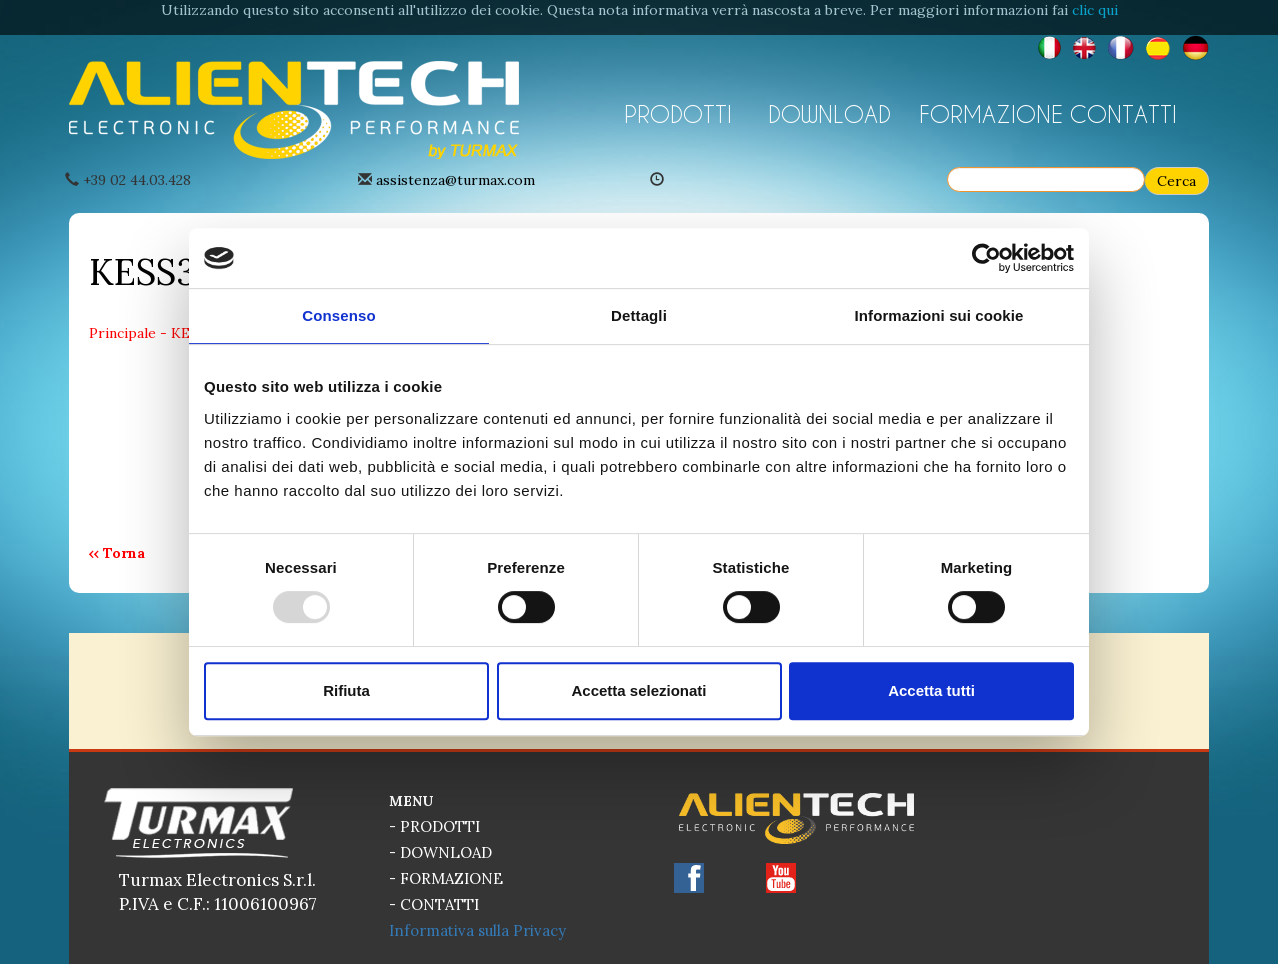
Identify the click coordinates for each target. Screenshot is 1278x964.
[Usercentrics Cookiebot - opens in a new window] (986, 258)
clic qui (1095, 10)
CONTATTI (1123, 114)
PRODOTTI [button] (678, 114)
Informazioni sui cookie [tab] (939, 315)
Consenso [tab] (338, 315)
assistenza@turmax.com (455, 180)
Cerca (1176, 181)
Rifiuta (346, 690)
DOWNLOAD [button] (829, 114)
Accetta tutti (931, 690)
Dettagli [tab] (639, 315)
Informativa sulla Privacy (477, 930)
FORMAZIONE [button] (987, 114)
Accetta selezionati (638, 690)
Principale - (130, 333)
